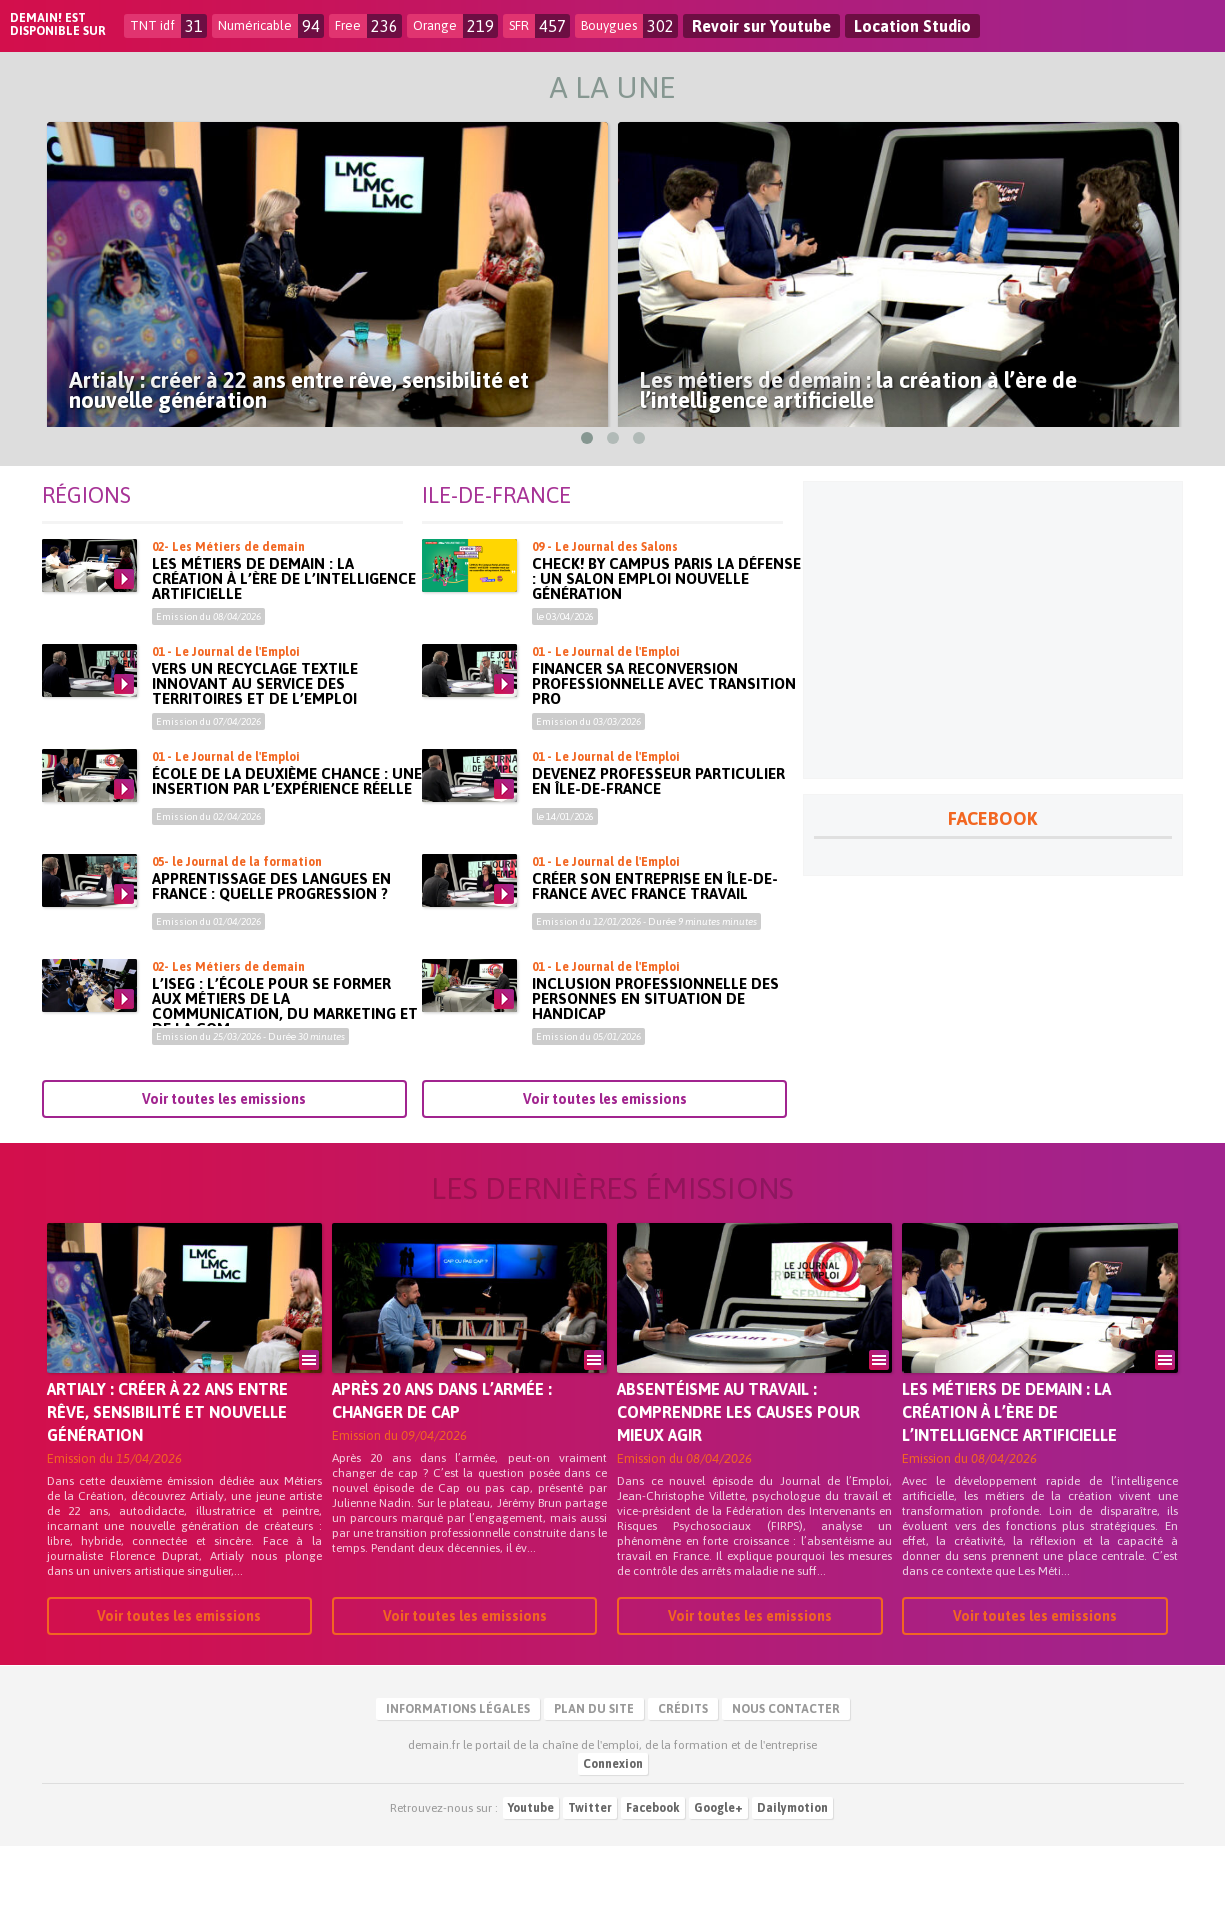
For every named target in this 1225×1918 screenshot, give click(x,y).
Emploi (404, 87)
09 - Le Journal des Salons (605, 619)
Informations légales (458, 1781)
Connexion (613, 1836)
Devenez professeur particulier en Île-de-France (658, 853)
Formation (708, 87)
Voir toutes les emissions (224, 1171)
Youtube (531, 1880)
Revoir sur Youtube (761, 26)
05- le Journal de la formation (237, 934)
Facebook (653, 1880)
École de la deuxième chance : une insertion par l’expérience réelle (287, 853)
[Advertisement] (993, 702)
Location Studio (912, 26)
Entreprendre (548, 87)
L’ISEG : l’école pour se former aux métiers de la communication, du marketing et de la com (285, 1078)
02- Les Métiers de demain (228, 619)
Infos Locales (868, 87)
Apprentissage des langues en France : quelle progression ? (271, 958)
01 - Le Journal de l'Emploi (226, 724)
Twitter (590, 1880)
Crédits (683, 1781)
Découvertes (1037, 87)
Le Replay (281, 87)
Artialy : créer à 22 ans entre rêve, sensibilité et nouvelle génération (167, 1484)
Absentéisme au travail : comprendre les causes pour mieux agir (738, 1484)
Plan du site (594, 1781)
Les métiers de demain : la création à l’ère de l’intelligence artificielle (284, 650)
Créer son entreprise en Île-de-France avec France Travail (655, 958)
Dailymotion (792, 1880)
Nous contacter (786, 1781)
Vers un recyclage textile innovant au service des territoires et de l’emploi (255, 755)
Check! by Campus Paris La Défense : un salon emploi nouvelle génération (666, 650)
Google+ (718, 1880)
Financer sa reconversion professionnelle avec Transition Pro (664, 755)
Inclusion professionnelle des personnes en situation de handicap (655, 1070)
